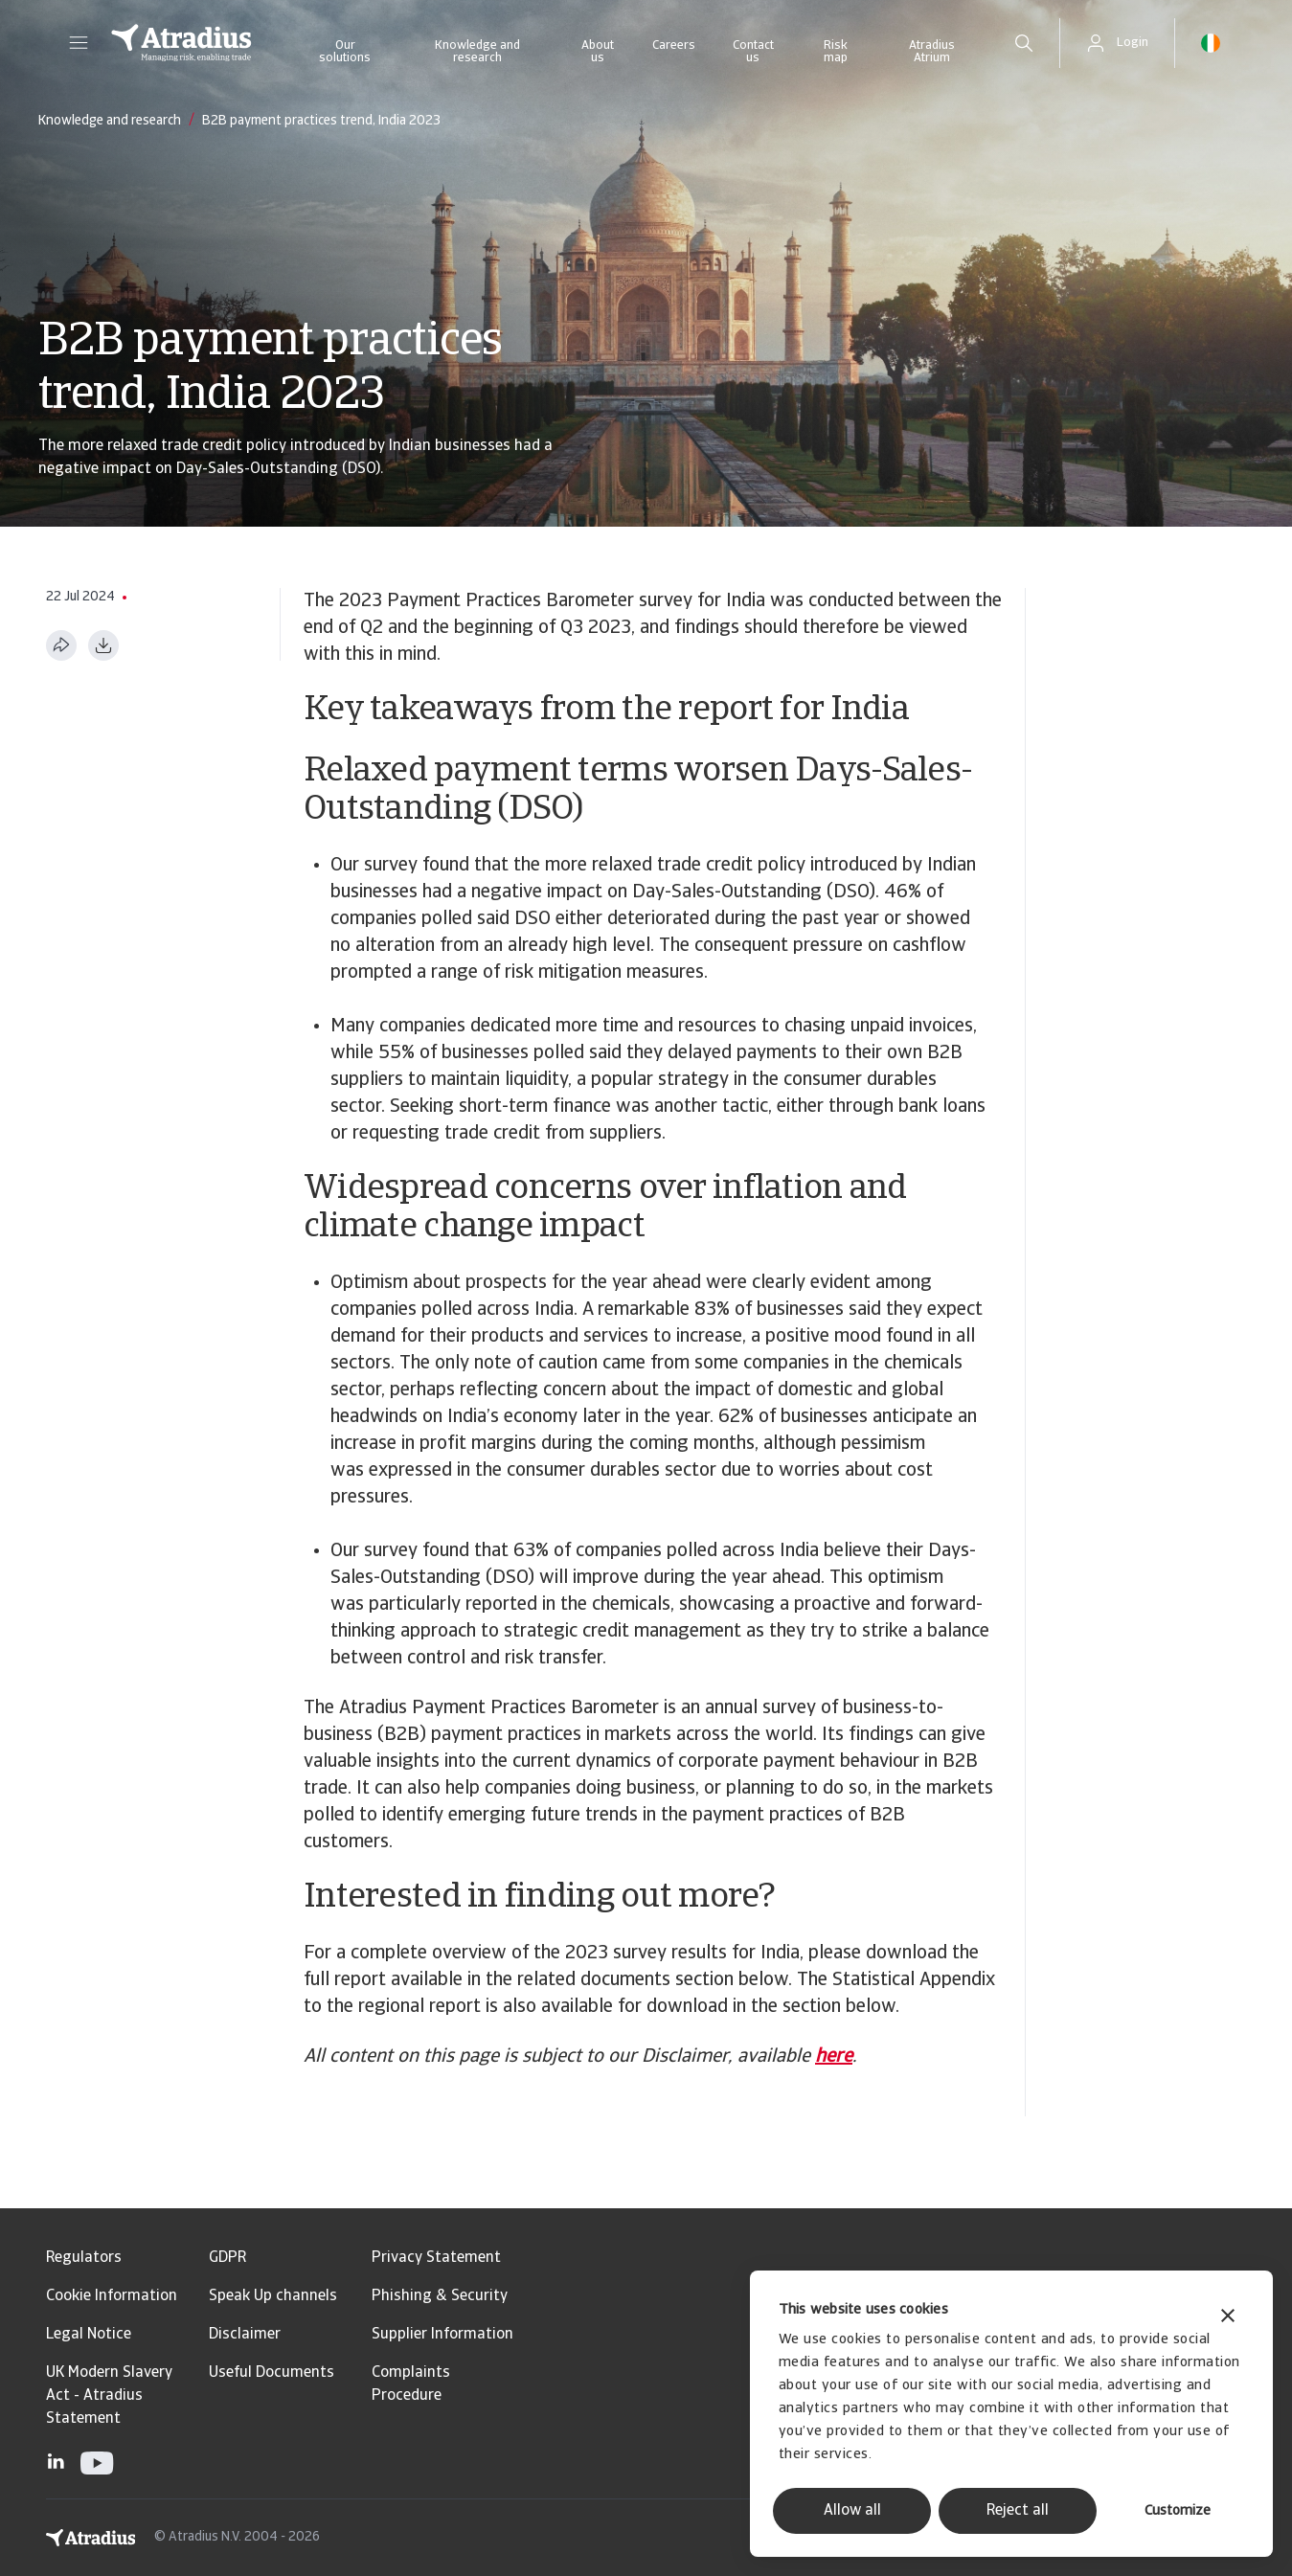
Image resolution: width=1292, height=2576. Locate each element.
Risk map (836, 51)
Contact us (753, 51)
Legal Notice (88, 2334)
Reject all (1017, 2511)
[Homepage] (181, 43)
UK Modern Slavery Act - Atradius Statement (109, 2396)
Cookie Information (111, 2296)
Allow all (852, 2511)
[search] (1024, 43)
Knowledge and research (477, 51)
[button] (78, 43)
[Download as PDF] (103, 645)
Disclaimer (245, 2334)
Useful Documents (271, 2373)
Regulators (84, 2258)
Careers (673, 45)
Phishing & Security (440, 2296)
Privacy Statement (436, 2258)
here (833, 2057)
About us (597, 51)
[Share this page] (61, 645)
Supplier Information (442, 2334)
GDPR (227, 2258)
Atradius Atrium (932, 51)
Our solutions (345, 51)
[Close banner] (1228, 2318)
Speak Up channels (273, 2296)
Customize (1178, 2511)
